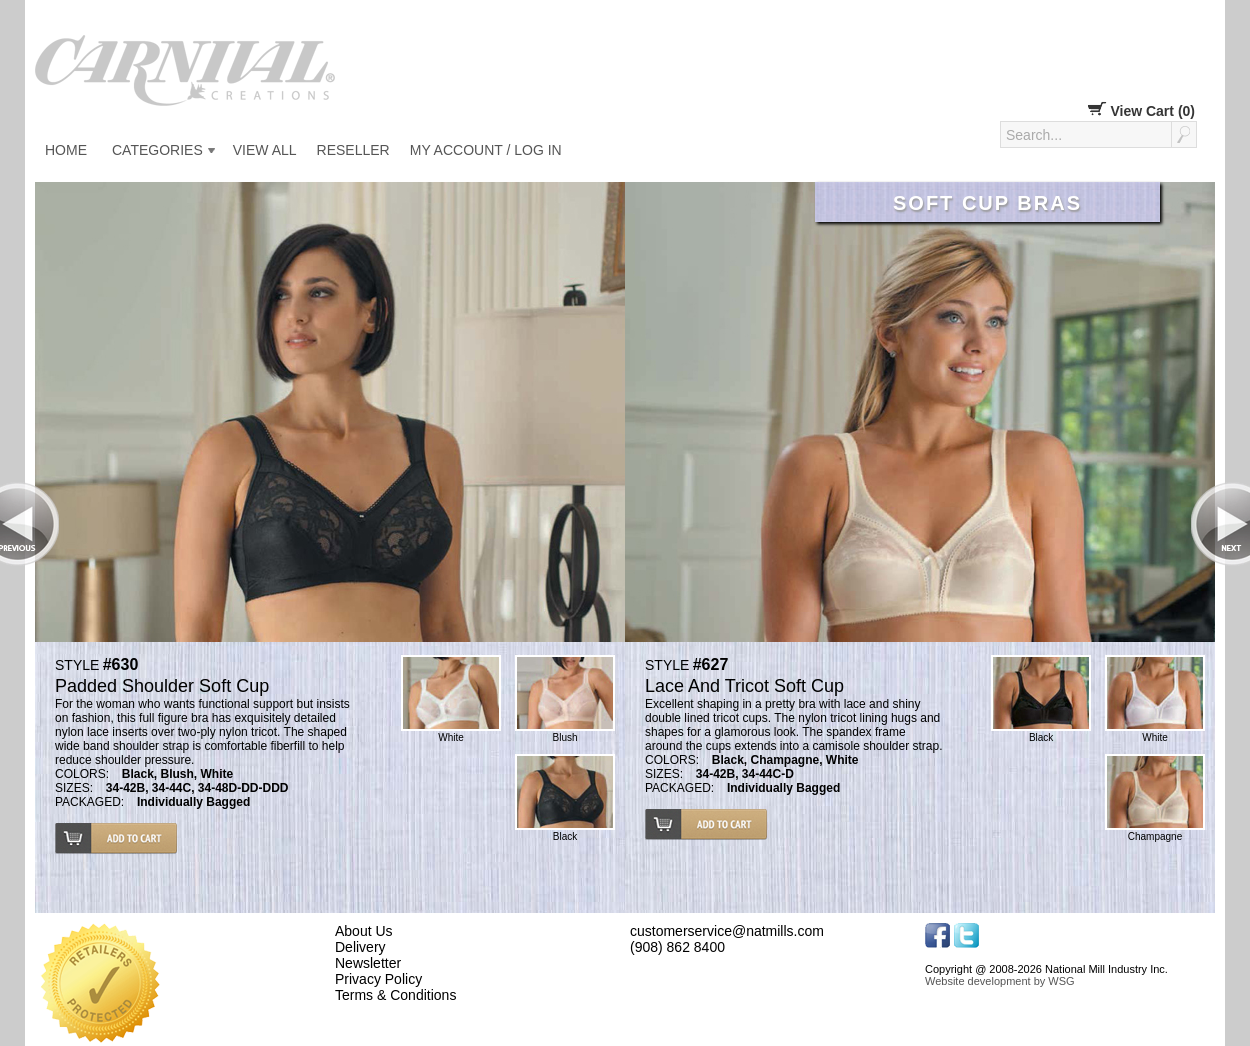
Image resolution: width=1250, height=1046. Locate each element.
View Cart (1141, 111)
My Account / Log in (486, 150)
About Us (364, 931)
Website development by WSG (1000, 981)
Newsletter (368, 963)
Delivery (360, 947)
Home (66, 150)
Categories (157, 150)
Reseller (353, 150)
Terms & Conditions (395, 995)
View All (265, 150)
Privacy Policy (378, 979)
